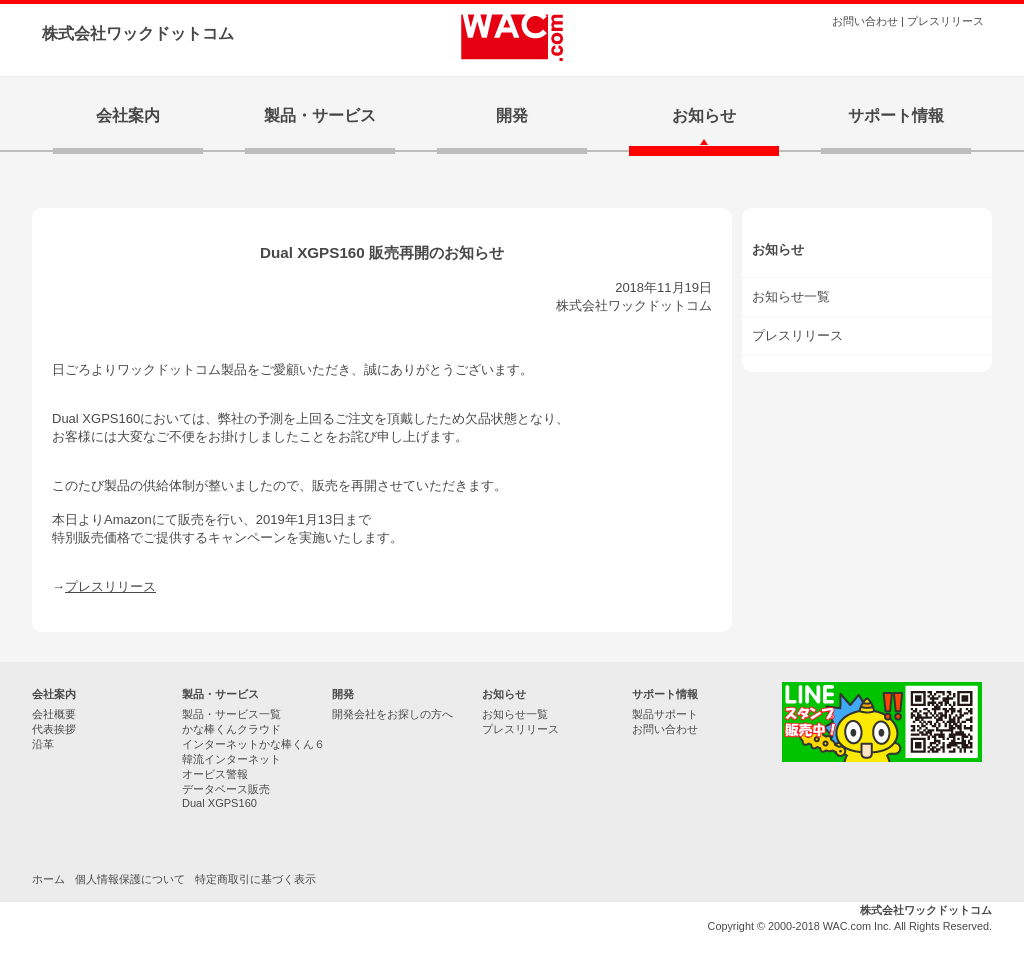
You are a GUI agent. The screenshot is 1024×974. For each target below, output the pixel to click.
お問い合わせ (865, 21)
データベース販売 (226, 789)
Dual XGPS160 (219, 803)
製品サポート (665, 714)
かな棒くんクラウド (231, 729)
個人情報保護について (130, 879)
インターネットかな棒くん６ (253, 744)
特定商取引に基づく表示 (255, 879)
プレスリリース (945, 21)
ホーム (48, 879)
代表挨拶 (54, 729)
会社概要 (54, 714)
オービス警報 (215, 774)
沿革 (43, 744)
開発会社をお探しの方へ (392, 714)
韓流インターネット (231, 759)
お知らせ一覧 (515, 714)
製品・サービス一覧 (231, 714)
